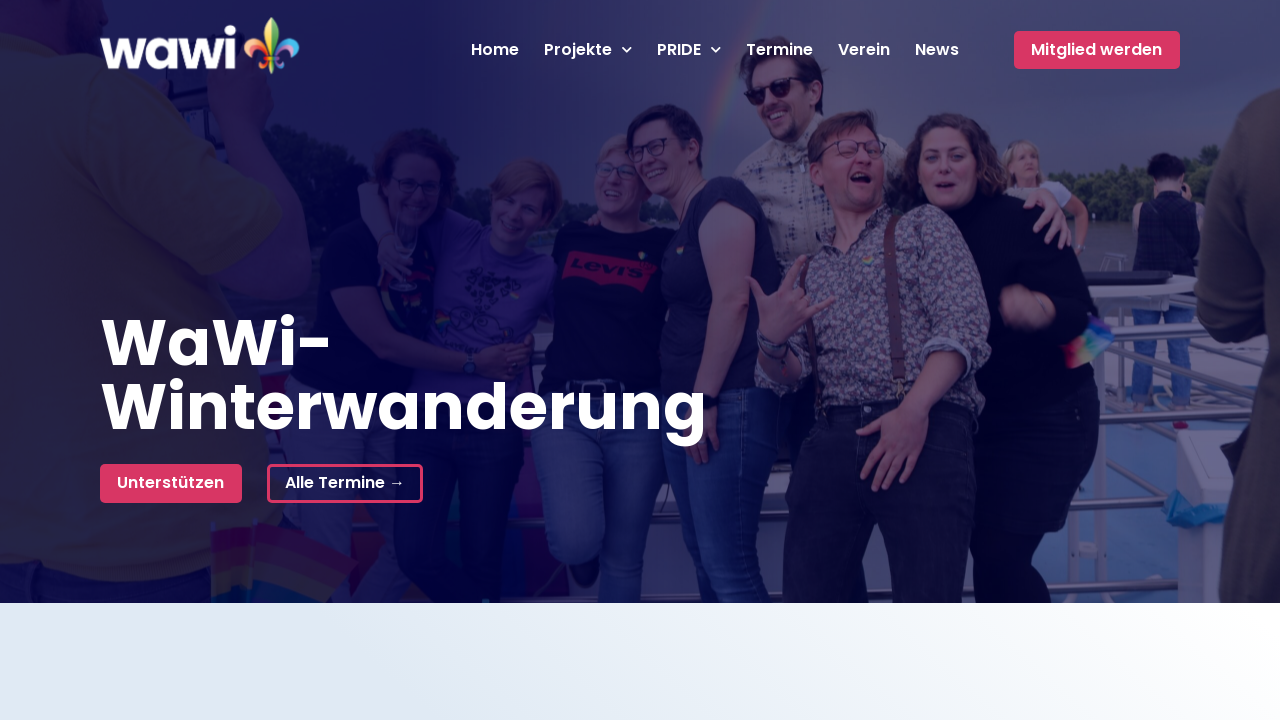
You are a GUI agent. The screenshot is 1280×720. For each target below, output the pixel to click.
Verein (864, 50)
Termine (779, 50)
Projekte (588, 50)
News (937, 50)
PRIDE (689, 50)
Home (495, 50)
